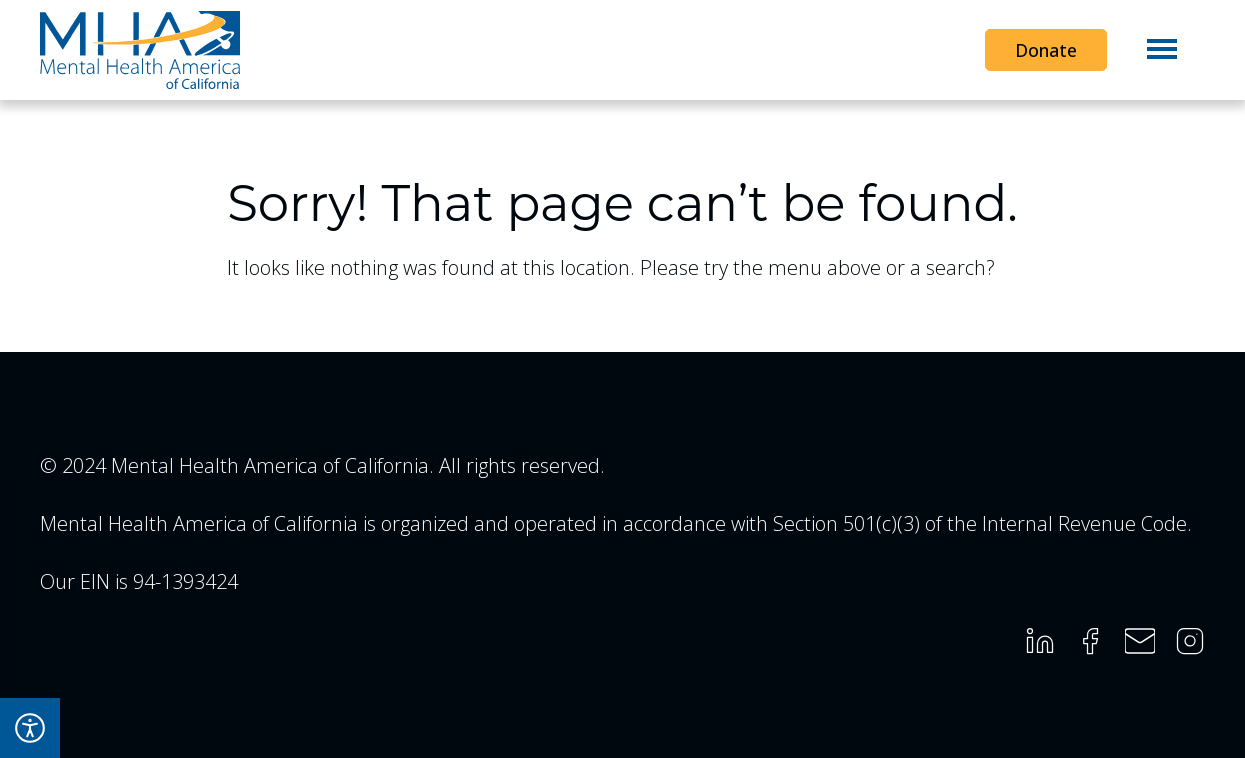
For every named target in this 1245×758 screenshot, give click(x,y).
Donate (1046, 50)
